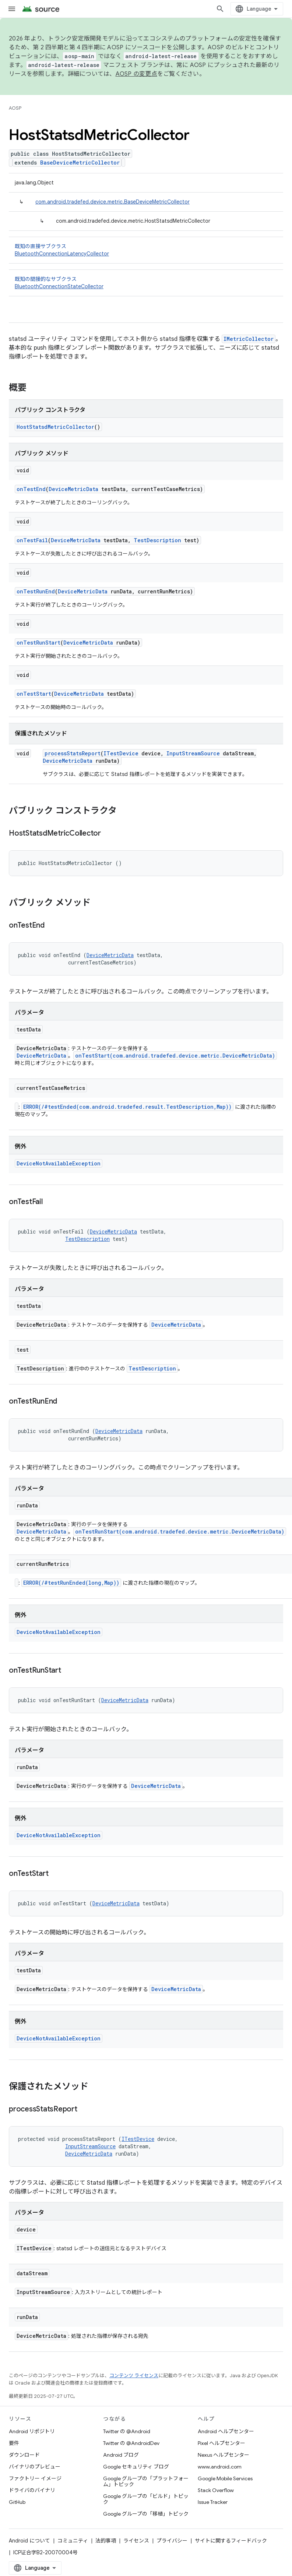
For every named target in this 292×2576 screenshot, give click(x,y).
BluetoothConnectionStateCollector (59, 286)
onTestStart (34, 693)
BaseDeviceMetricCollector (80, 162)
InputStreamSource (193, 753)
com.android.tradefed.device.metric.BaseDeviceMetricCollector (112, 201)
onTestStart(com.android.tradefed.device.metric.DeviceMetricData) (175, 1055)
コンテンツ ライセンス (133, 2375)
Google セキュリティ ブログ (136, 2466)
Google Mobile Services (225, 2478)
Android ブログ (121, 2455)
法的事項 (105, 2541)
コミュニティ (72, 2541)
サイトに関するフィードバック (231, 2541)
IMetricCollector (249, 338)
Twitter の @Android (126, 2431)
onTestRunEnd (36, 591)
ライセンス (136, 2541)
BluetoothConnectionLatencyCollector (62, 253)
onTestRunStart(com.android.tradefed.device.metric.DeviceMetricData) (179, 1531)
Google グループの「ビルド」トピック (146, 2499)
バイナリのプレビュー (34, 2466)
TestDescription (157, 540)
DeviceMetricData (73, 489)
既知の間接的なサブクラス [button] (146, 283)
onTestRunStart (38, 642)
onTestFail (32, 540)
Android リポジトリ (32, 2431)
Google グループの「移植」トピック (146, 2513)
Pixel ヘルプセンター (221, 2443)
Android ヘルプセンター (226, 2431)
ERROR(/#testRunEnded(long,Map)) (71, 1582)
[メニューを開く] (11, 9)
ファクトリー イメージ (35, 2478)
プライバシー (171, 2541)
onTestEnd (31, 489)
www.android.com (220, 2466)
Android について (29, 2541)
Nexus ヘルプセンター (223, 2455)
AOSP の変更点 (136, 74)
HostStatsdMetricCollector (55, 426)
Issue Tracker (213, 2502)
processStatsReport (73, 753)
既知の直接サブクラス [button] (146, 250)
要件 (14, 2443)
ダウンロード (24, 2455)
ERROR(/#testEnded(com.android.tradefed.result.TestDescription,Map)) (127, 1106)
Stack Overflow (216, 2490)
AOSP (15, 108)
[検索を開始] (220, 8)
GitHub (17, 2502)
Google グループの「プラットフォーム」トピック (146, 2481)
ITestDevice (120, 753)
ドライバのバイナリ (32, 2490)
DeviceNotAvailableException (59, 1163)
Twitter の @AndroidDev (131, 2443)
